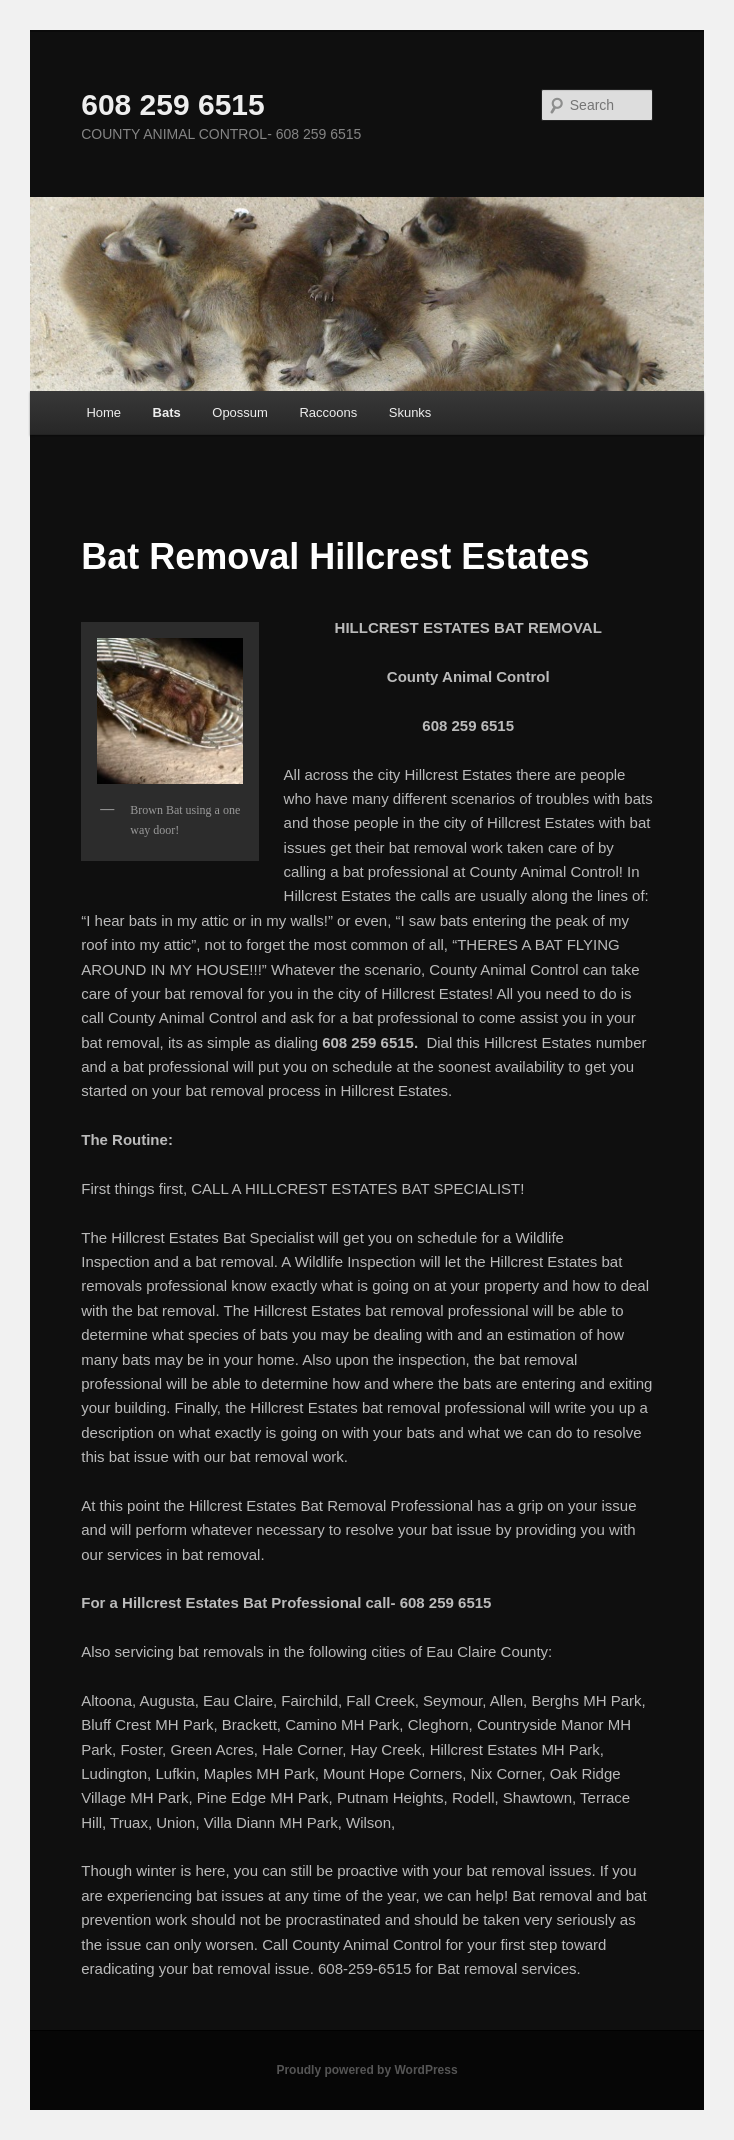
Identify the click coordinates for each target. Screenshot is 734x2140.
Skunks (410, 412)
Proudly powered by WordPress (366, 2070)
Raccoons (328, 412)
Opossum (240, 412)
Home (103, 412)
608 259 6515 (173, 104)
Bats (167, 412)
